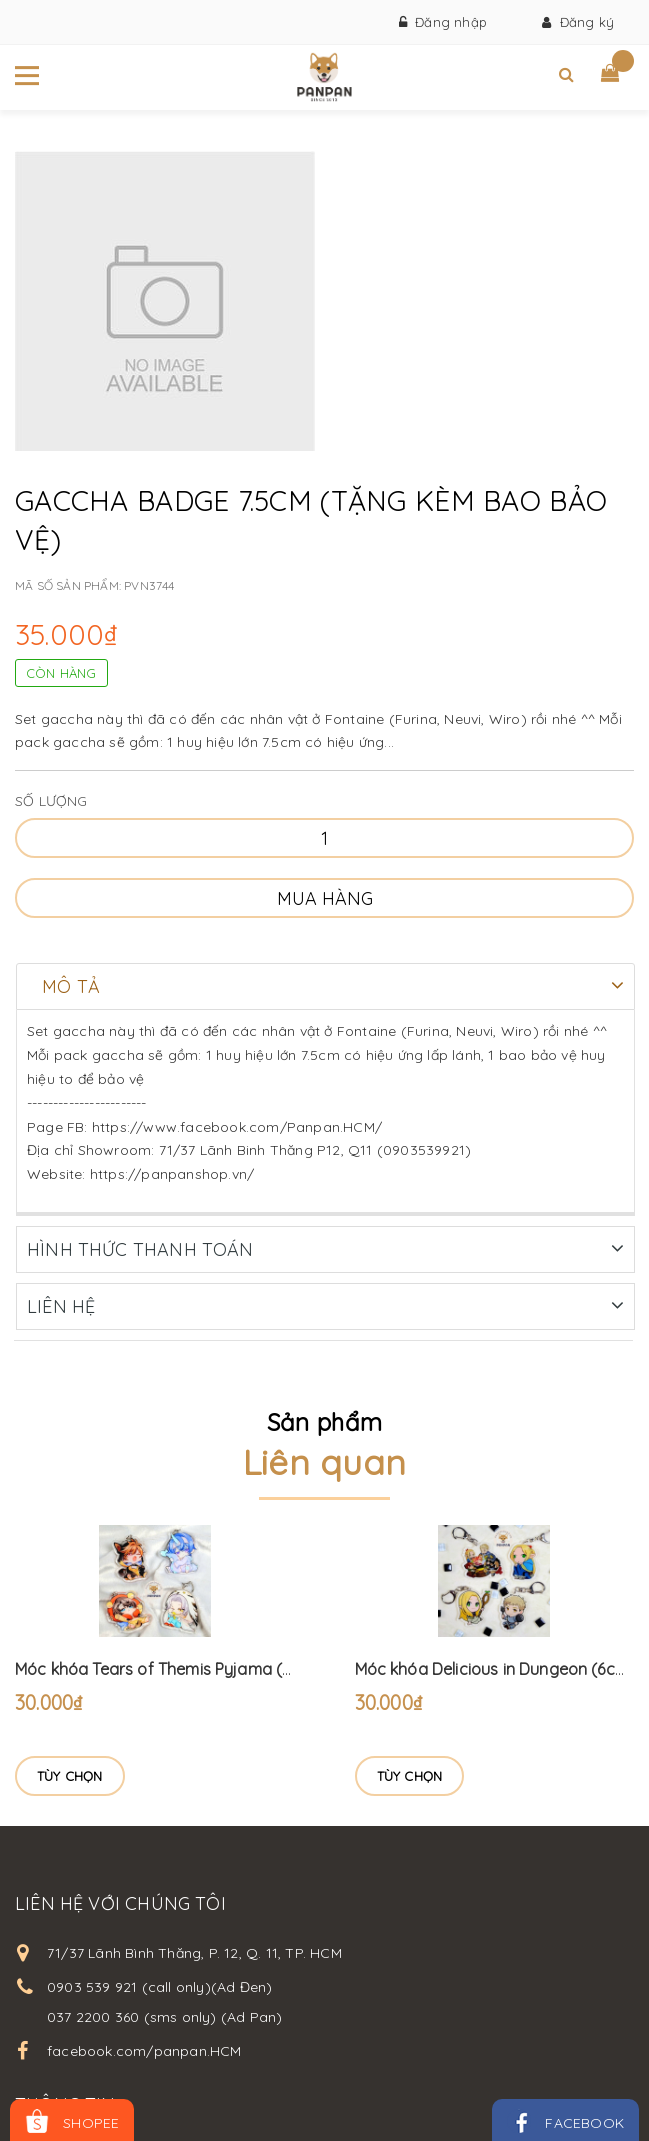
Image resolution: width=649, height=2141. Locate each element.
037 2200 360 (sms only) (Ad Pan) (164, 2016)
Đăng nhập (443, 22)
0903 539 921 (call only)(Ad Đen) (159, 1986)
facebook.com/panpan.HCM (144, 2050)
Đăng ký (578, 22)
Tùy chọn (70, 1775)
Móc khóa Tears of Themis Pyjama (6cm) (167, 1668)
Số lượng (51, 801)
